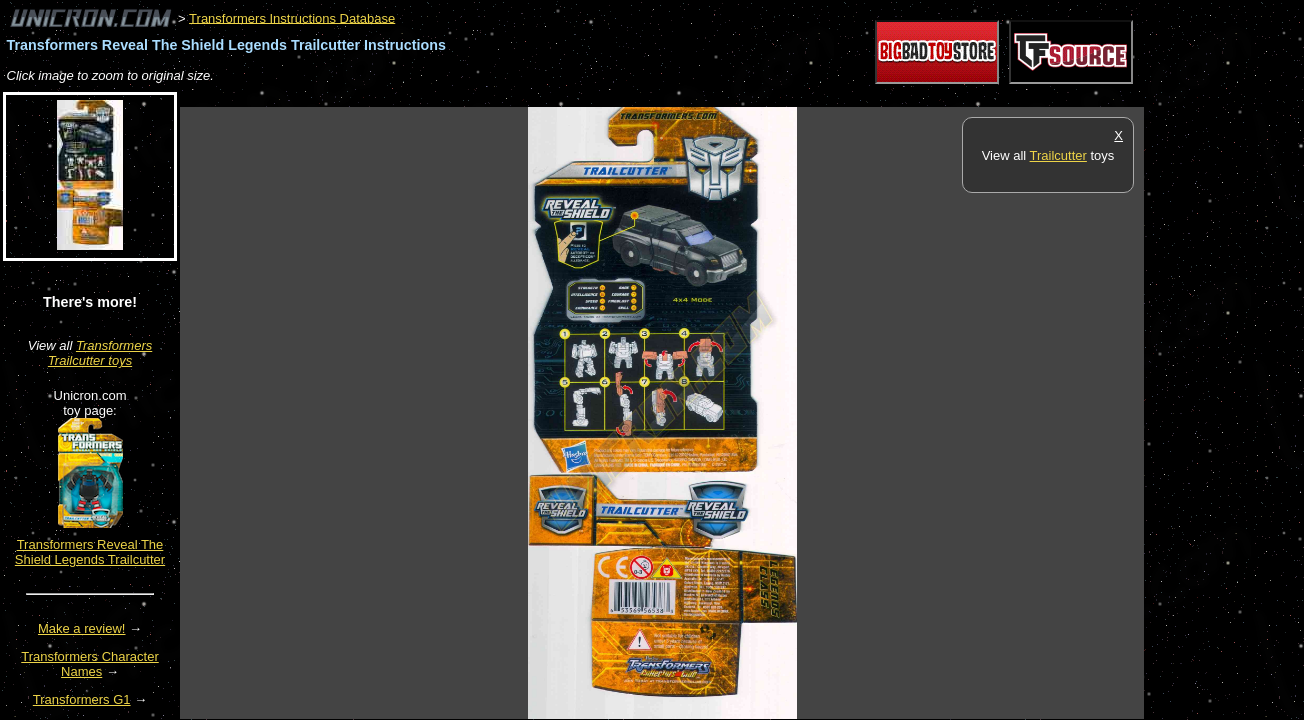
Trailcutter (1058, 155)
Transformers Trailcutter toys (100, 353)
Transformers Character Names (90, 664)
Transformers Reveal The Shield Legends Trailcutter (90, 552)
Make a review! (81, 628)
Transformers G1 (82, 699)
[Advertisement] (544, 96)
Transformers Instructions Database (292, 17)
